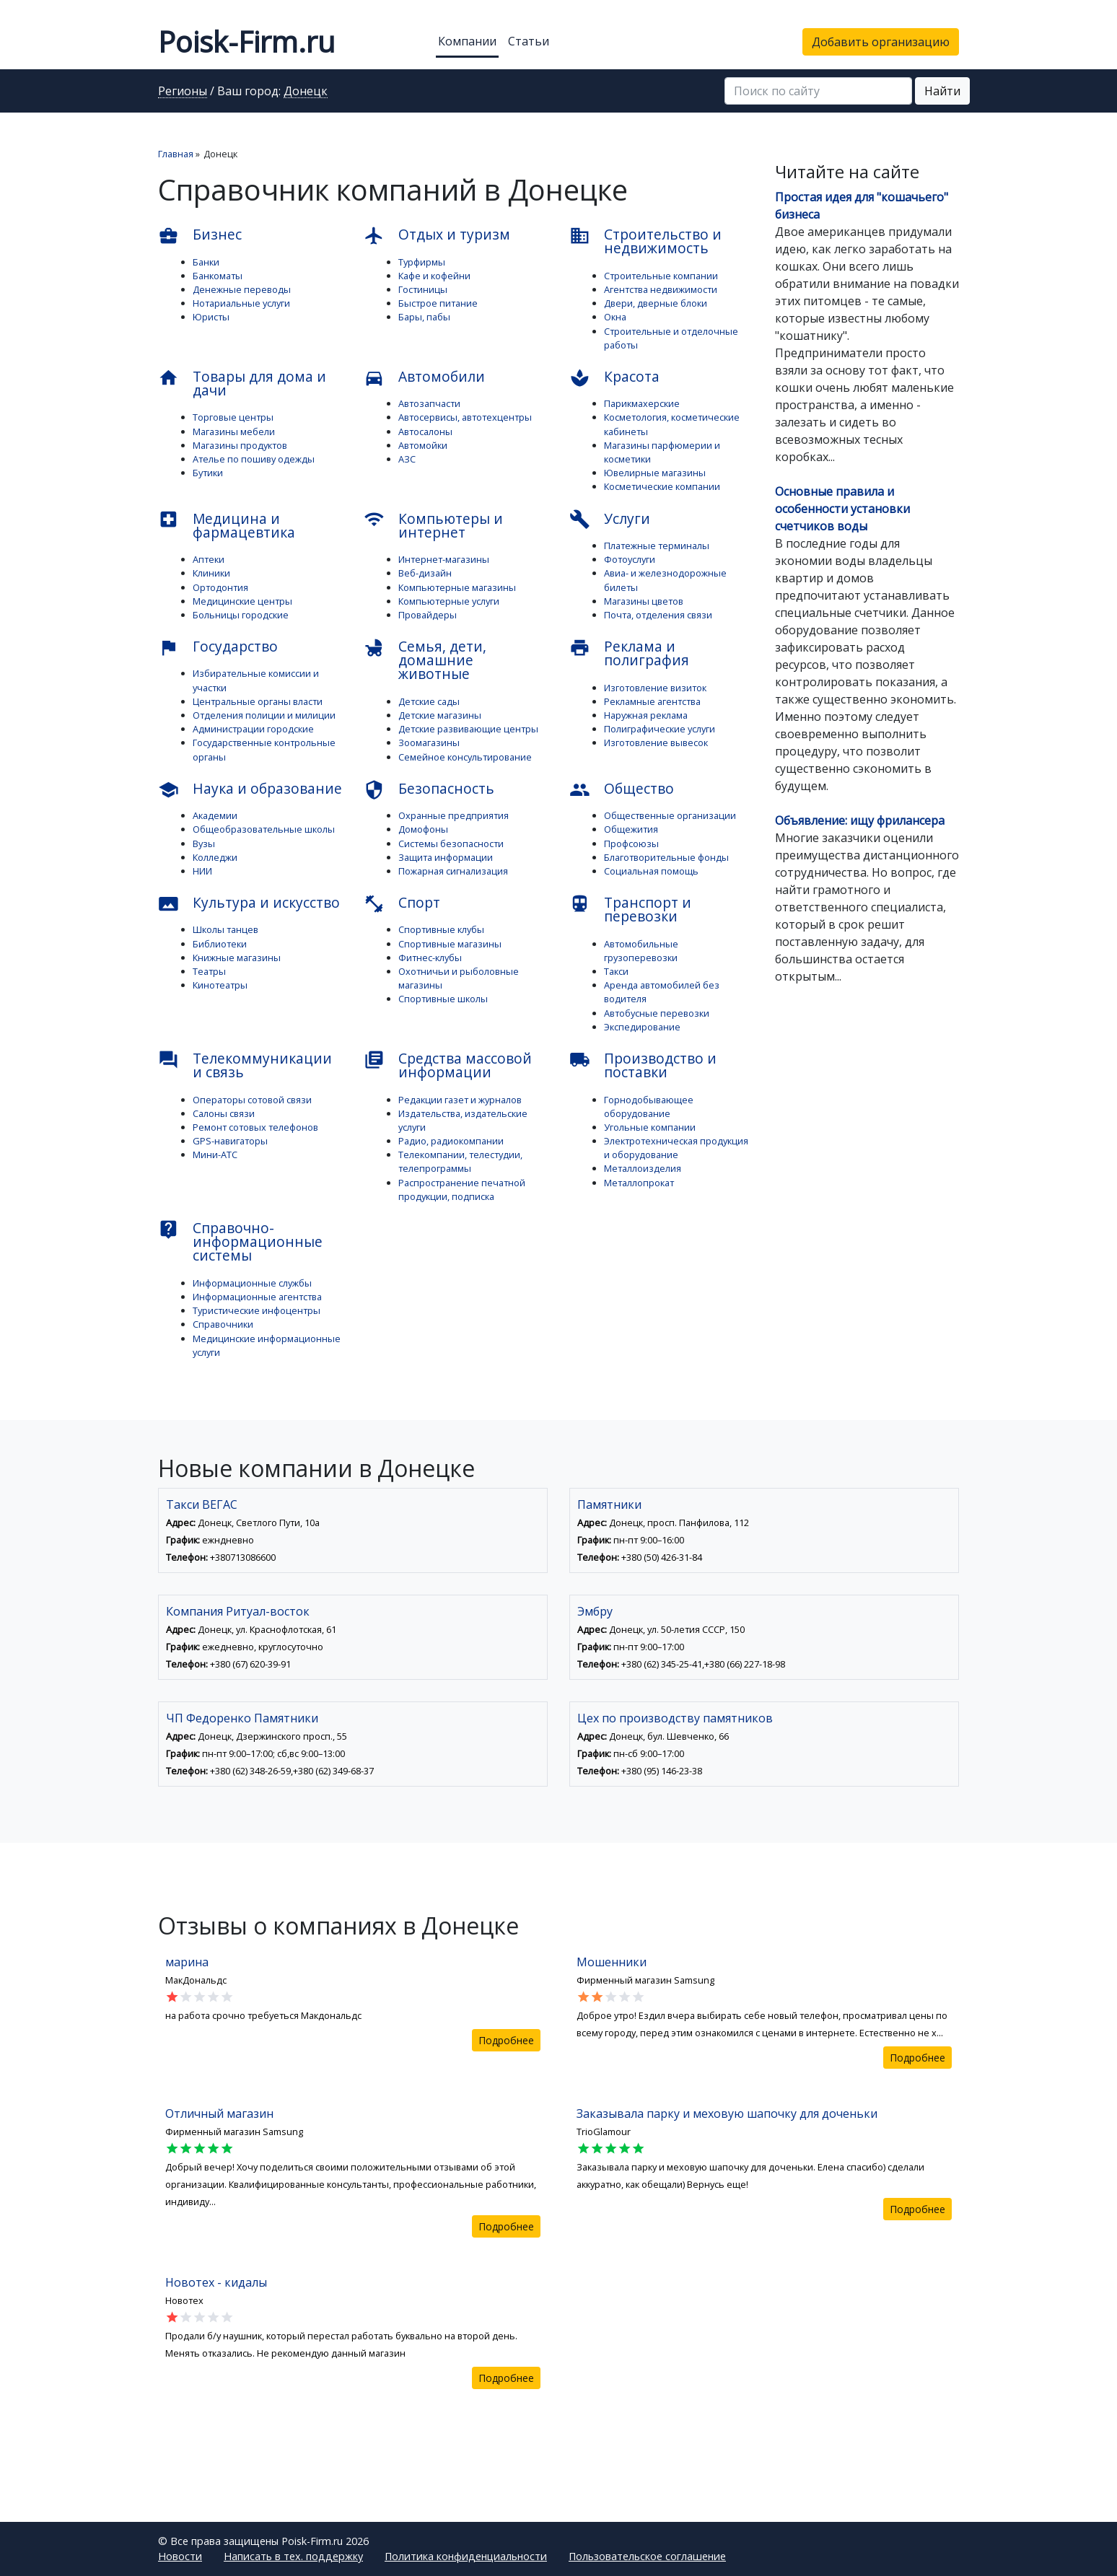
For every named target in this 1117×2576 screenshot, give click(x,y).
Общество (621, 789)
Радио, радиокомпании (451, 1140)
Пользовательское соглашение (647, 2556)
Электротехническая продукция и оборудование (676, 1147)
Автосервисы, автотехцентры (465, 417)
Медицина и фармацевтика (226, 525)
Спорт (402, 903)
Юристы (211, 316)
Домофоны (423, 829)
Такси (616, 971)
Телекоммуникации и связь (245, 1065)
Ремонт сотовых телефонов (255, 1127)
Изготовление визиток (655, 687)
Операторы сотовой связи (252, 1099)
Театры (209, 971)
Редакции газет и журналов (460, 1099)
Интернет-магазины (443, 559)
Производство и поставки (643, 1065)
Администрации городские (253, 728)
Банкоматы (217, 275)
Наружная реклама (646, 715)
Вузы (204, 843)
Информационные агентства (257, 1296)
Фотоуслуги (629, 559)
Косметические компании (662, 486)
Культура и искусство (249, 903)
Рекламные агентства (652, 701)
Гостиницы (422, 289)
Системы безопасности (451, 843)
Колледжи (215, 857)
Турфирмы (421, 261)
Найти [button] (942, 91)
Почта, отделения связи (658, 614)
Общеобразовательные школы (264, 829)
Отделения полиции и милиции (264, 715)
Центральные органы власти (258, 701)
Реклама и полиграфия (629, 653)
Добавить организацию (881, 42)
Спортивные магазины (449, 943)
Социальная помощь (651, 870)
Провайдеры (427, 614)
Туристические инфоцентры (256, 1310)
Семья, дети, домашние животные (425, 659)
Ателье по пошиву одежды (254, 458)
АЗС (407, 458)
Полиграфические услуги (659, 728)
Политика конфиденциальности (466, 2556)
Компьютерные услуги (448, 601)
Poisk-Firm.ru (246, 41)
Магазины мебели (234, 431)
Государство (218, 647)
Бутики (208, 472)
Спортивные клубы (441, 929)
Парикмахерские (642, 403)
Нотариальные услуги (241, 303)
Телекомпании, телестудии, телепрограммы (460, 1161)
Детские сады (429, 701)
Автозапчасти (429, 403)
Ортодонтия (220, 587)
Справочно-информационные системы (240, 1241)
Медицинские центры (242, 601)
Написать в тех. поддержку (293, 2556)
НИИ (202, 870)
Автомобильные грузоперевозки (641, 950)
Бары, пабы (424, 316)
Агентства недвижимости (660, 289)
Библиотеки (220, 943)
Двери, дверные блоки (655, 303)
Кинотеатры (220, 984)
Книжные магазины (237, 957)
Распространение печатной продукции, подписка (461, 1189)
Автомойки (422, 445)
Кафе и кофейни (434, 275)
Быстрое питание (438, 303)
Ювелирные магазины (655, 472)
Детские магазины (439, 715)
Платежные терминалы (656, 545)
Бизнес (200, 235)
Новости (180, 2556)
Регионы (182, 91)
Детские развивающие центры (468, 728)
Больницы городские (241, 614)
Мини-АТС (215, 1154)
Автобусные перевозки (656, 1013)
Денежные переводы (242, 289)
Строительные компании (661, 275)
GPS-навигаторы (230, 1140)
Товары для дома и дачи (242, 383)
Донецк (306, 91)
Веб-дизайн (425, 572)
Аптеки (208, 559)
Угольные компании (650, 1127)
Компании (467, 41)
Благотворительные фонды (666, 857)
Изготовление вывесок (656, 742)
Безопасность (429, 789)
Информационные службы (252, 1282)
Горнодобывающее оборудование (648, 1106)
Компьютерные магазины (457, 587)
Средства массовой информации (448, 1065)
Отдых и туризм (437, 235)
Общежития (631, 829)
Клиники (211, 572)
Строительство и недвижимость (645, 241)
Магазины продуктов (240, 445)
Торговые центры (233, 417)
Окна (615, 316)
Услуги (609, 519)
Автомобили (424, 377)
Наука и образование (250, 789)
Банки (206, 261)
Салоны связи (224, 1113)
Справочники (223, 1324)
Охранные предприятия (453, 815)
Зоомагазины (429, 742)
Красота (614, 377)
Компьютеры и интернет (433, 525)
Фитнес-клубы (430, 957)
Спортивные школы (443, 998)
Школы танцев (225, 929)
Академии (215, 815)
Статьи (528, 41)
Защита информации (445, 857)
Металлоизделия (642, 1168)
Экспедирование (642, 1026)
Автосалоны (425, 431)
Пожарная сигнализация (453, 870)
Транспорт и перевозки (630, 909)
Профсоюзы (631, 843)
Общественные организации (670, 815)
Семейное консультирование (465, 756)
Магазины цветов (643, 601)
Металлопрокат (639, 1182)
